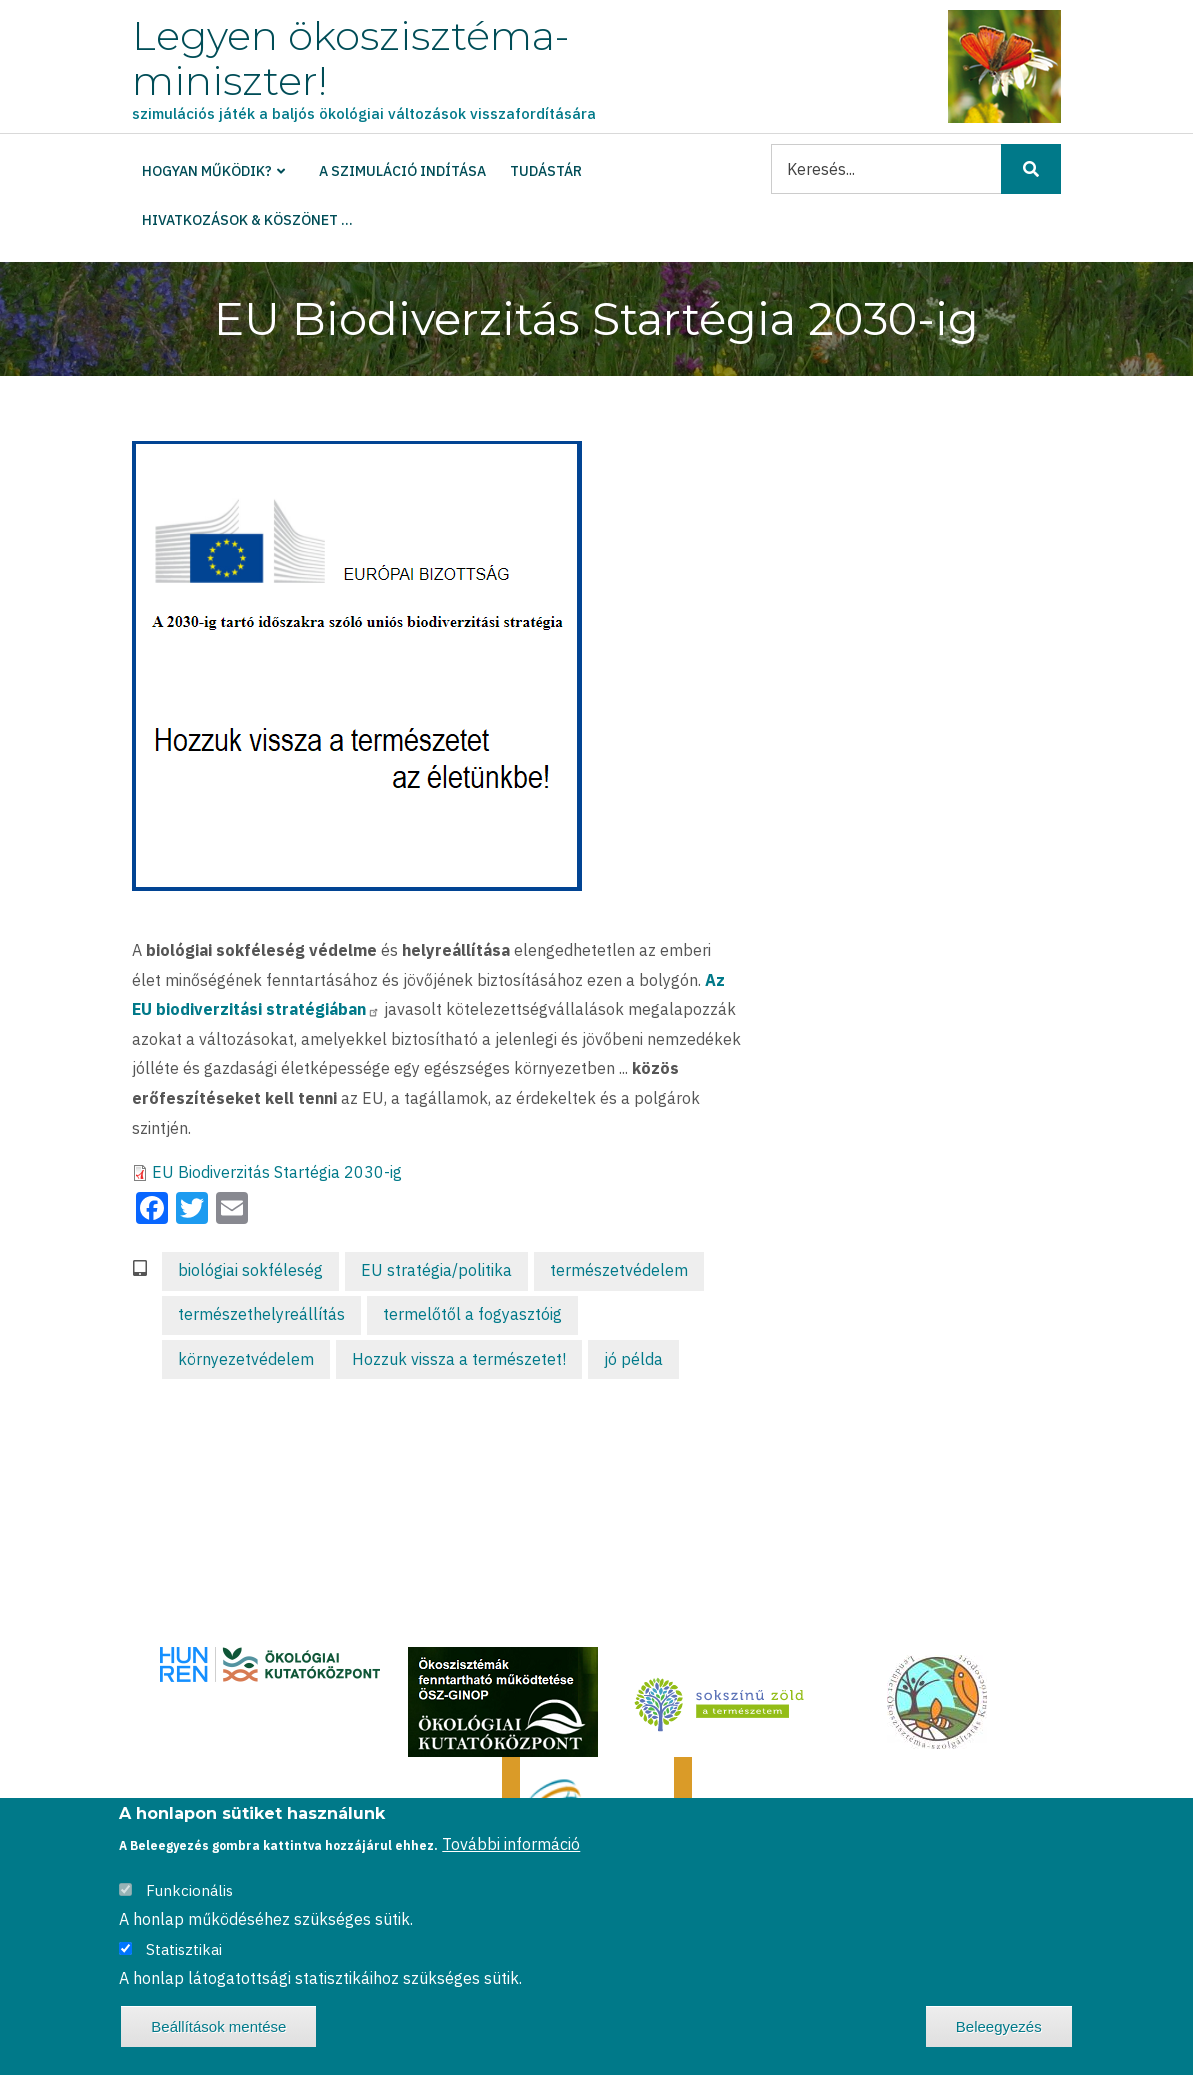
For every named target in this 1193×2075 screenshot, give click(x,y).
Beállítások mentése (218, 2027)
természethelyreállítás (261, 1314)
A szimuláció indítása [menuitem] (402, 171)
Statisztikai (184, 1950)
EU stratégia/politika (436, 1270)
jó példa (633, 1359)
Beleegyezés (999, 2027)
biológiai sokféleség (250, 1270)
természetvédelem (619, 1270)
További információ (511, 1845)
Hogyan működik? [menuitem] (207, 171)
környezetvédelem (246, 1359)
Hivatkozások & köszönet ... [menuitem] (247, 220)
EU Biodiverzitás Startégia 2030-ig (277, 1172)
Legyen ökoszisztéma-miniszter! (350, 58)
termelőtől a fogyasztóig (472, 1314)
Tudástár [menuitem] (546, 171)
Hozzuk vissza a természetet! (459, 1359)
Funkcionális (189, 1891)
